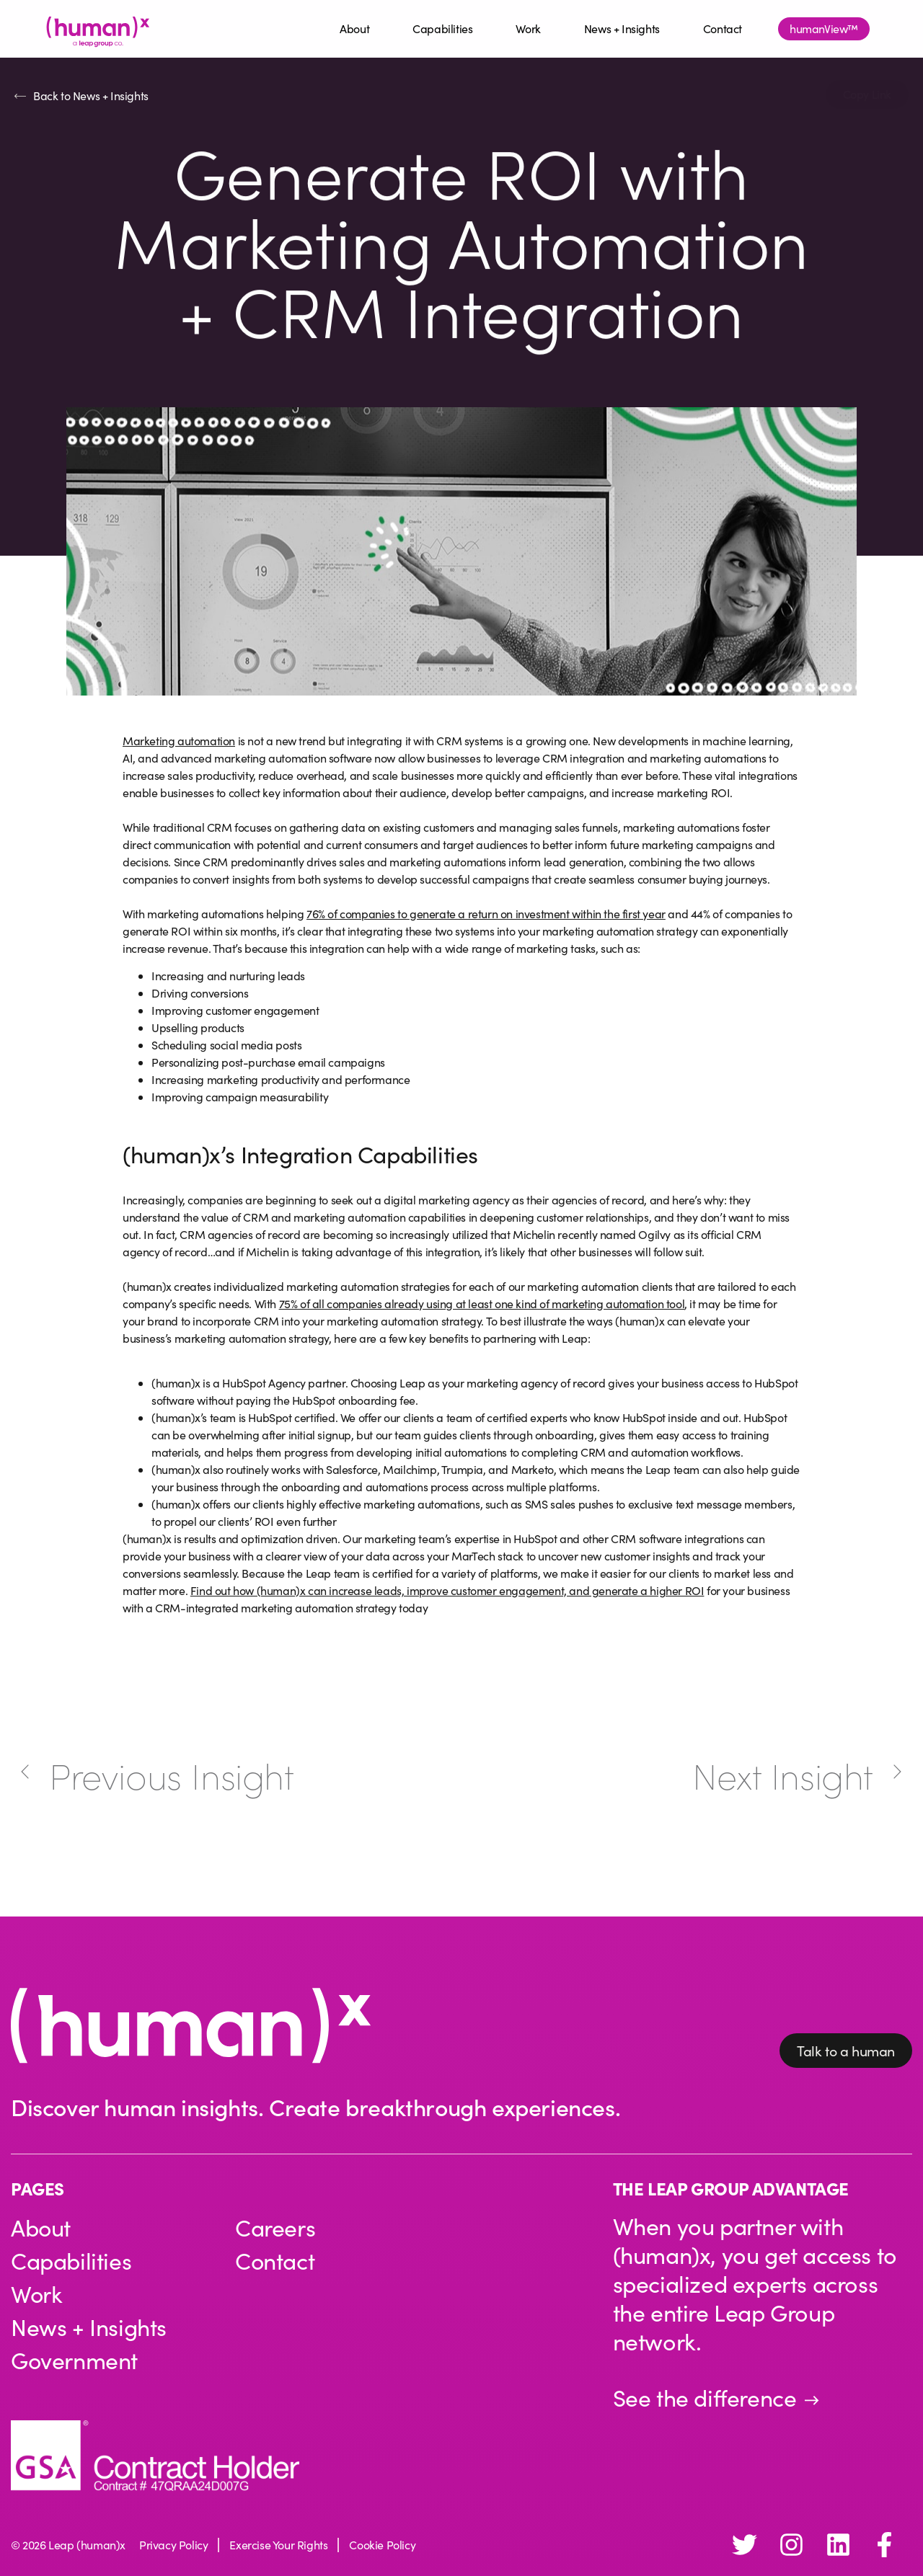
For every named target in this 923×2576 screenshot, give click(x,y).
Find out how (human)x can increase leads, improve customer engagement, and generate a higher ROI (447, 1590)
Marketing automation (179, 740)
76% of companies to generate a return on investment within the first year (486, 913)
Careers (275, 2228)
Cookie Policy (382, 2544)
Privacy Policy (173, 2544)
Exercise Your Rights (278, 2544)
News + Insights (622, 28)
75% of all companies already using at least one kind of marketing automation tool (482, 1303)
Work (528, 28)
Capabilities (442, 28)
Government (74, 2360)
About (354, 28)
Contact (722, 28)
